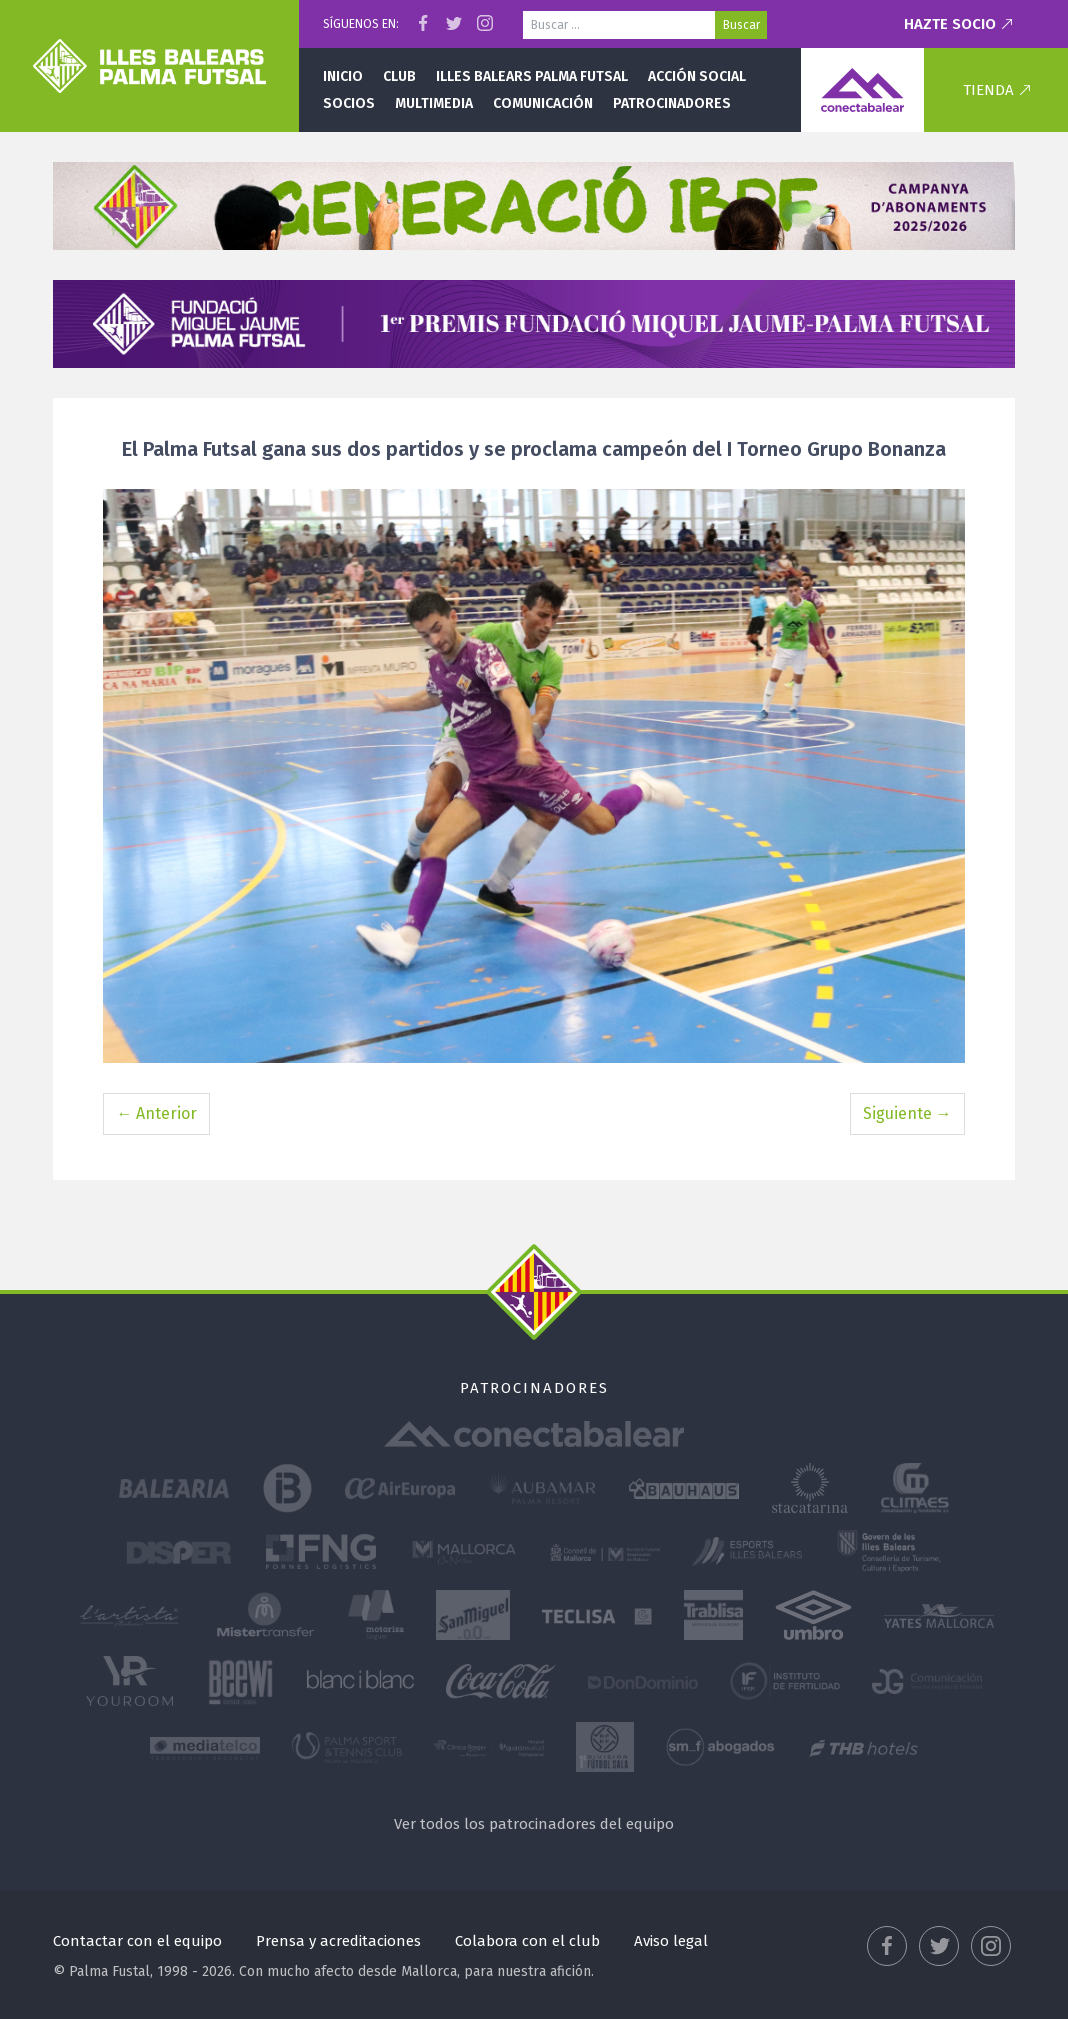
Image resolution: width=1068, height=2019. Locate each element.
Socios (349, 103)
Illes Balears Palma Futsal (532, 76)
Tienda (988, 90)
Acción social (697, 76)
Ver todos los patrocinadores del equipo (534, 1824)
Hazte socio (950, 24)
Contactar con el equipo (137, 1941)
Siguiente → (907, 1113)
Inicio (343, 76)
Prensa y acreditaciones (338, 1941)
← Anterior (156, 1113)
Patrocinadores (672, 103)
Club (399, 76)
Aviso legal (671, 1941)
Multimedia (434, 103)
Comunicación (543, 103)
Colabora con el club (527, 1941)
